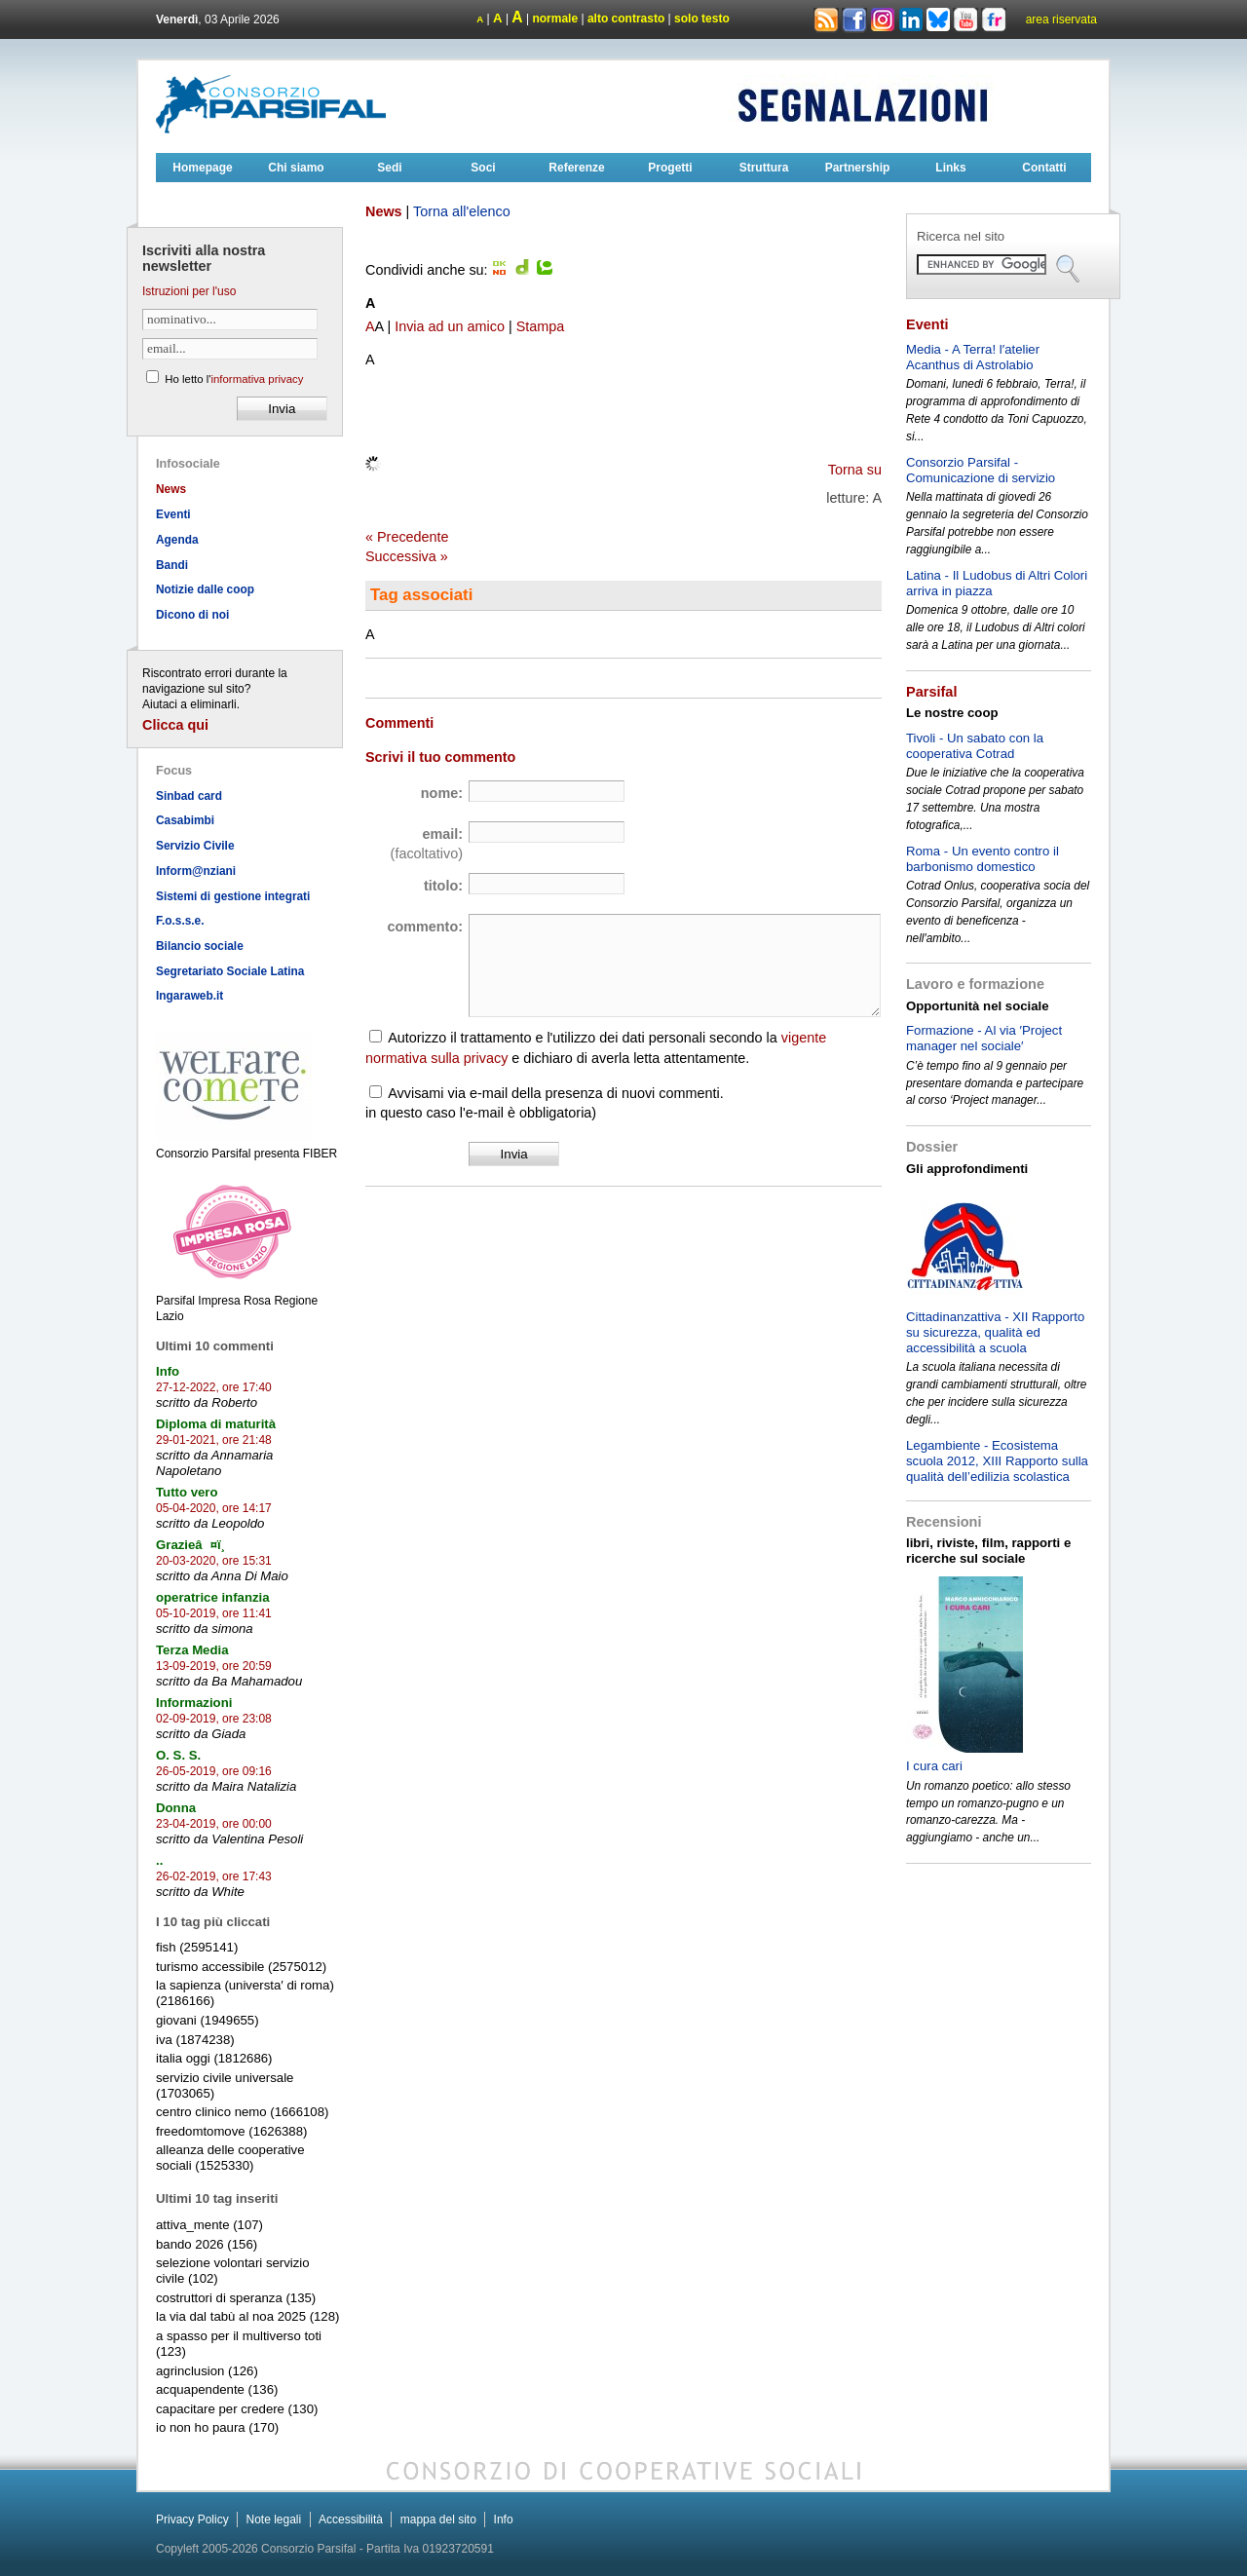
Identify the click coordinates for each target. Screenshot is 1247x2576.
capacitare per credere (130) (237, 2409)
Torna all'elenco (461, 211)
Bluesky (939, 18)
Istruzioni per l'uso (189, 291)
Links (950, 167)
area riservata (1061, 19)
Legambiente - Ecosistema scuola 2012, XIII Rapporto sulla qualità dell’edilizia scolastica (997, 1461)
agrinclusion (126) (207, 2371)
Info (503, 2519)
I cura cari (934, 1766)
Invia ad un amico (450, 326)
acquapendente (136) (217, 2389)
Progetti (670, 167)
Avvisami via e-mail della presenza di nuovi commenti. (555, 1093)
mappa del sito (438, 2519)
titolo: (443, 885)
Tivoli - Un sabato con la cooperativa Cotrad (974, 746)
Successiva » (406, 556)
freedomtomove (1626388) (231, 2131)
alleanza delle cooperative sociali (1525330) (230, 2157)
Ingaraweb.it (189, 996)
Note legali (273, 2519)
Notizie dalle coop (205, 589)
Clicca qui (175, 725)
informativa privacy (256, 379)
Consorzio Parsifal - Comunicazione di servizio (980, 470)
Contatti (1044, 167)
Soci (483, 167)
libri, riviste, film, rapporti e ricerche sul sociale (988, 1550)
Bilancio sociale (200, 946)
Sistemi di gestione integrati (233, 896)
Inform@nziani (196, 871)
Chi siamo (295, 167)
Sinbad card (189, 796)
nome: (442, 793)
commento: (425, 926)
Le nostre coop (952, 712)
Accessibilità (351, 2519)
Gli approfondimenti (967, 1168)
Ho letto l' (234, 379)
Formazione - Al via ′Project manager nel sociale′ (984, 1038)
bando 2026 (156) (206, 2244)
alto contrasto (625, 18)
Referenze (576, 167)
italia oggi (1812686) (214, 2058)
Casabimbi (185, 820)
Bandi (172, 565)
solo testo (702, 18)
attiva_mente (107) (209, 2224)
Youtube (965, 20)
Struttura (764, 167)
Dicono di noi (192, 615)
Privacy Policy (192, 2519)
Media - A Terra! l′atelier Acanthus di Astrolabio (972, 357)
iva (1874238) (195, 2039)
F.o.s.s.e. (180, 921)
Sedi (389, 167)
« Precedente (407, 537)
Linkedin (911, 20)
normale (555, 18)
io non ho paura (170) (217, 2427)
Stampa (540, 326)
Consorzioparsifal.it (273, 104)
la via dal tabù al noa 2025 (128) (247, 2316)
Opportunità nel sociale (977, 1006)
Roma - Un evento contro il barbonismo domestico (982, 859)
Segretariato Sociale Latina (230, 971)
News (171, 489)
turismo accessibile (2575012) (241, 1966)
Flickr (993, 20)
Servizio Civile (195, 845)
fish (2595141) (197, 1947)
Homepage (202, 167)
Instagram (882, 20)
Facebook (854, 20)
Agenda (177, 540)
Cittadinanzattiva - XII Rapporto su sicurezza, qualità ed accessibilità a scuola (995, 1332)
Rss (826, 20)
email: (427, 843)
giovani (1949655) (207, 2020)
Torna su (855, 469)
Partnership (857, 167)
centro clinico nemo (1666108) (242, 2111)
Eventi (173, 514)
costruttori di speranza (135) (236, 2298)
